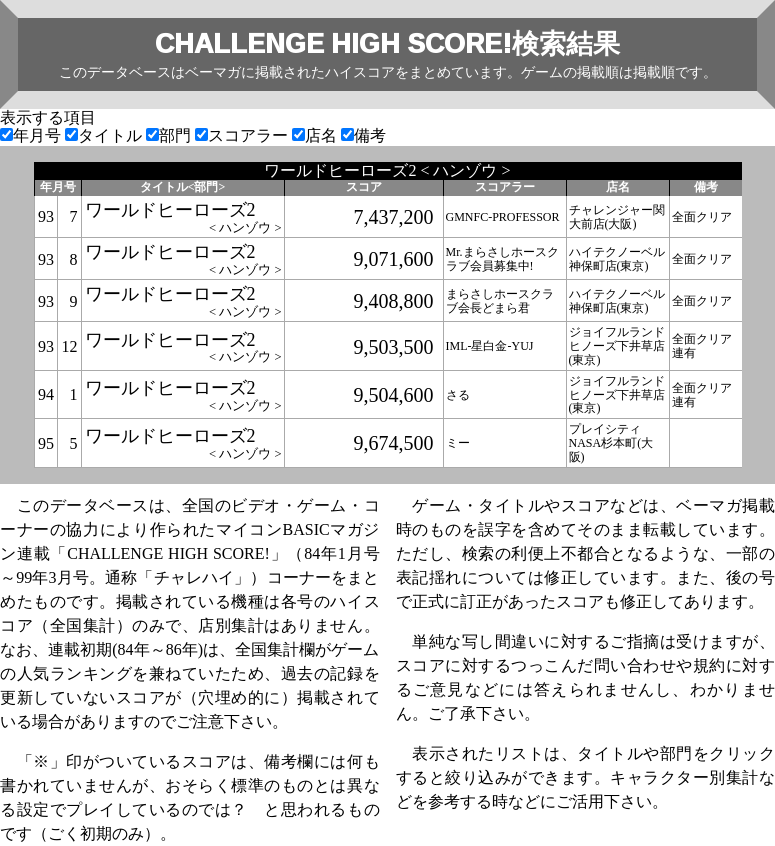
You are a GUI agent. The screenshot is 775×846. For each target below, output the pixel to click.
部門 (170, 135)
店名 (316, 135)
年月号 (32, 135)
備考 (363, 135)
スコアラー (243, 135)
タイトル (105, 135)
